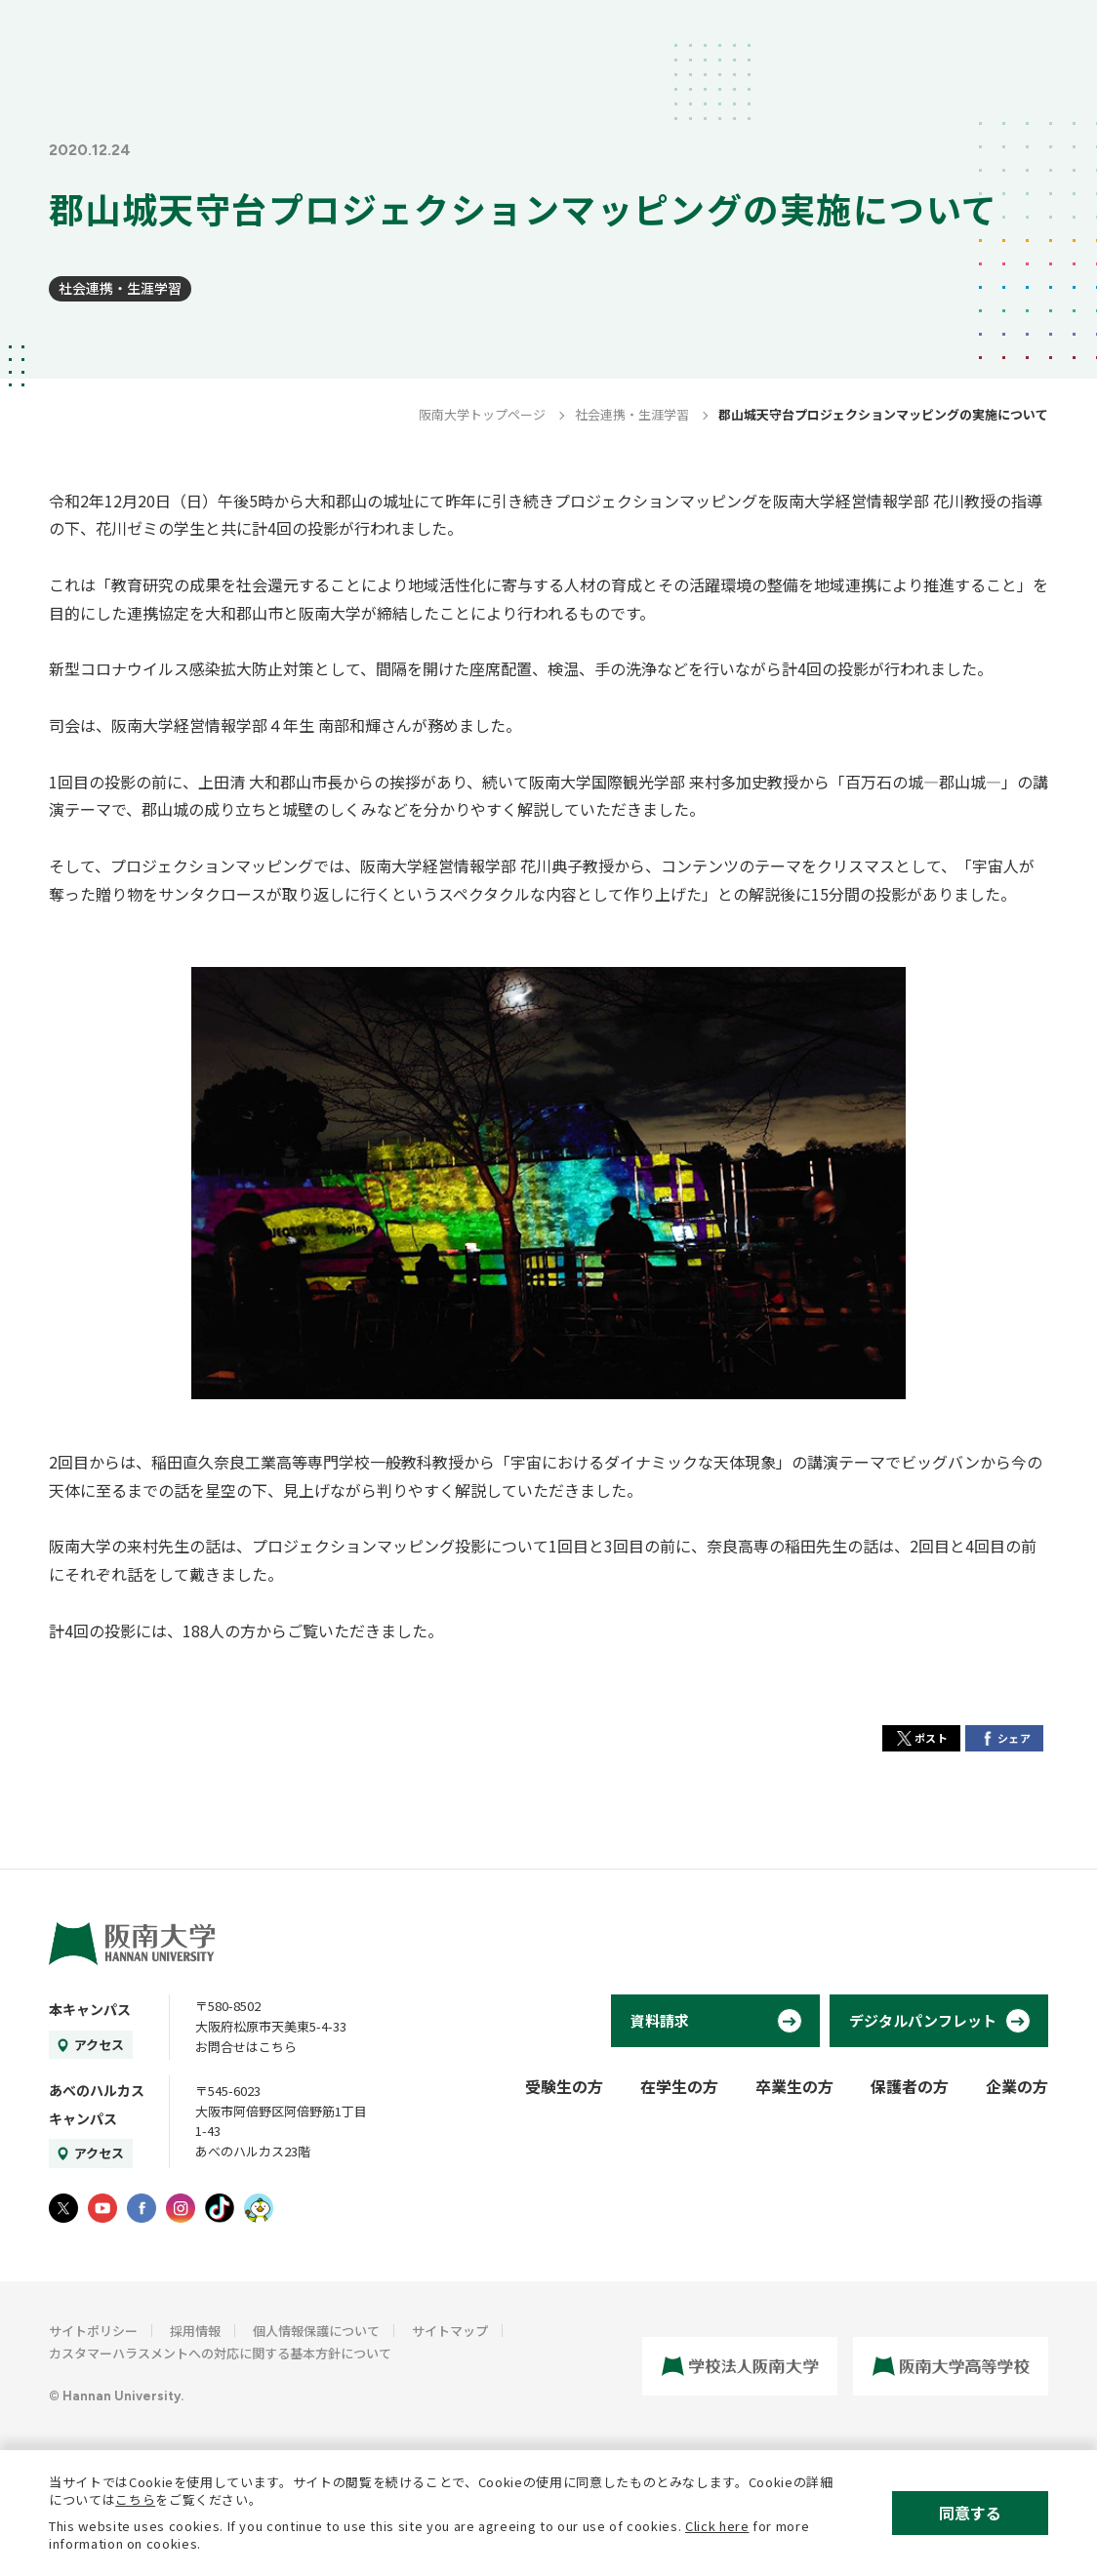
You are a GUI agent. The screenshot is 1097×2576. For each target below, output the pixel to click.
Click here (717, 2525)
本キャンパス (90, 2009)
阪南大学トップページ (482, 414)
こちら (135, 2499)
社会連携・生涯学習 (120, 288)
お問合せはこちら (246, 2046)
